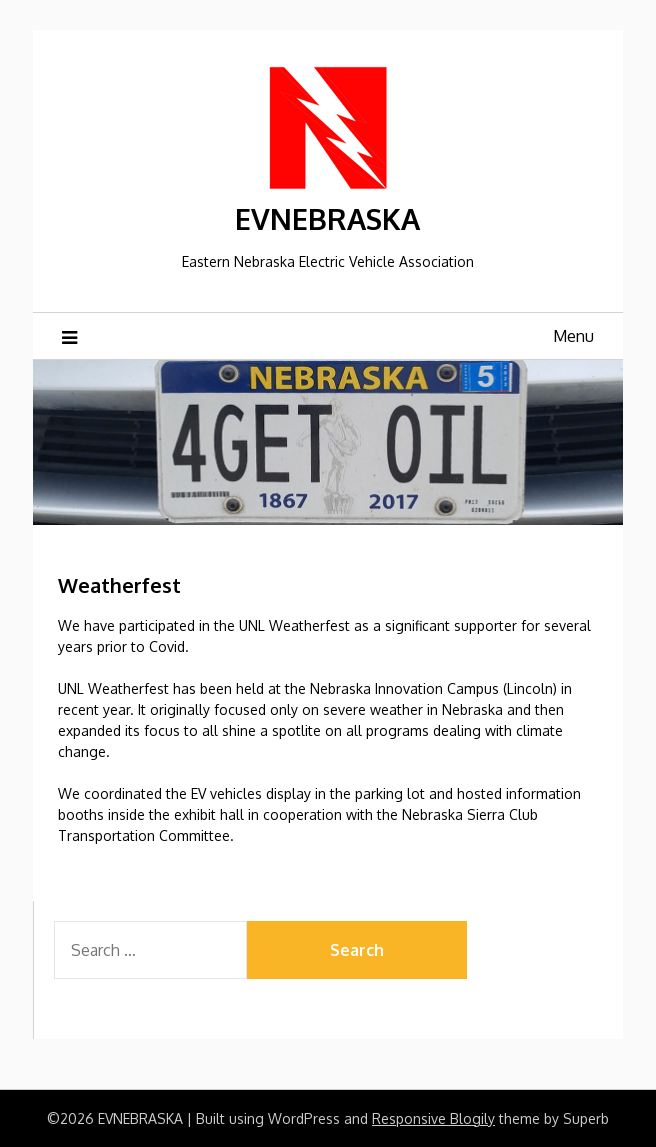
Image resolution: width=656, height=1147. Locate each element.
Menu (573, 336)
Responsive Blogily (433, 1118)
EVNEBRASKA (327, 218)
